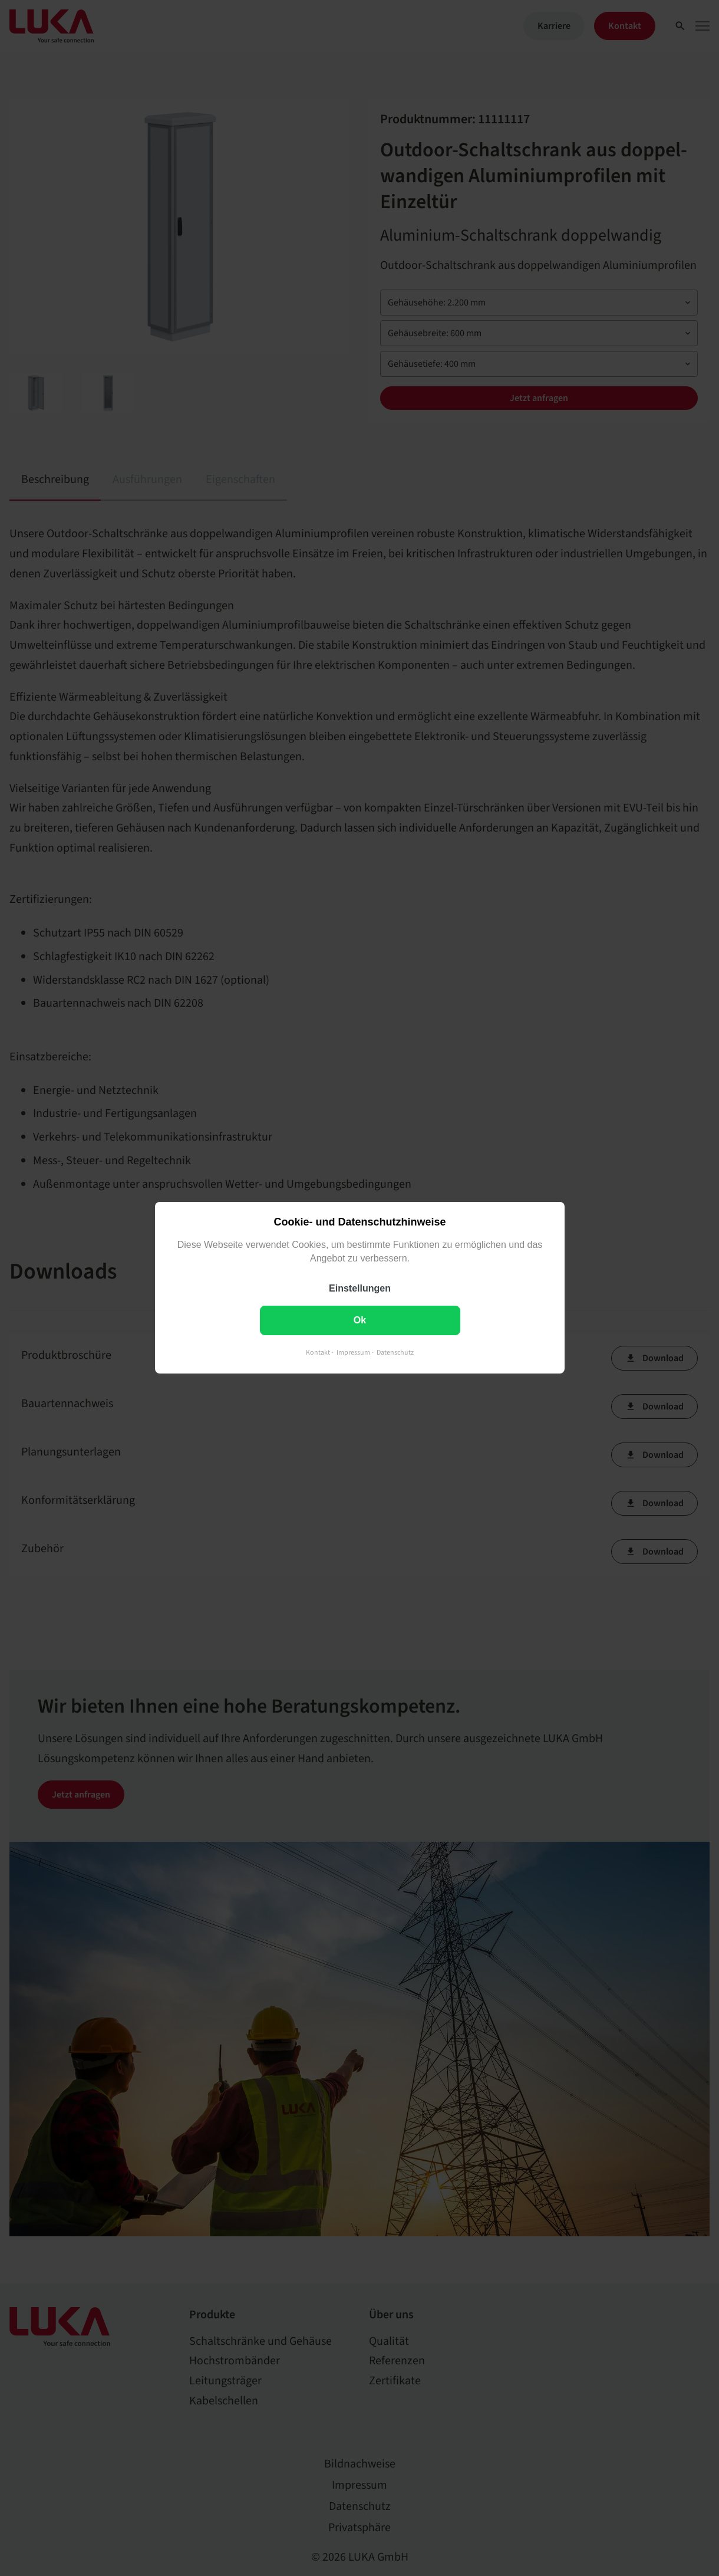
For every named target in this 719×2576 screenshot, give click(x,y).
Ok (359, 1321)
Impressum (353, 1353)
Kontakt (318, 1353)
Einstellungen (360, 1289)
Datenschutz (395, 1353)
